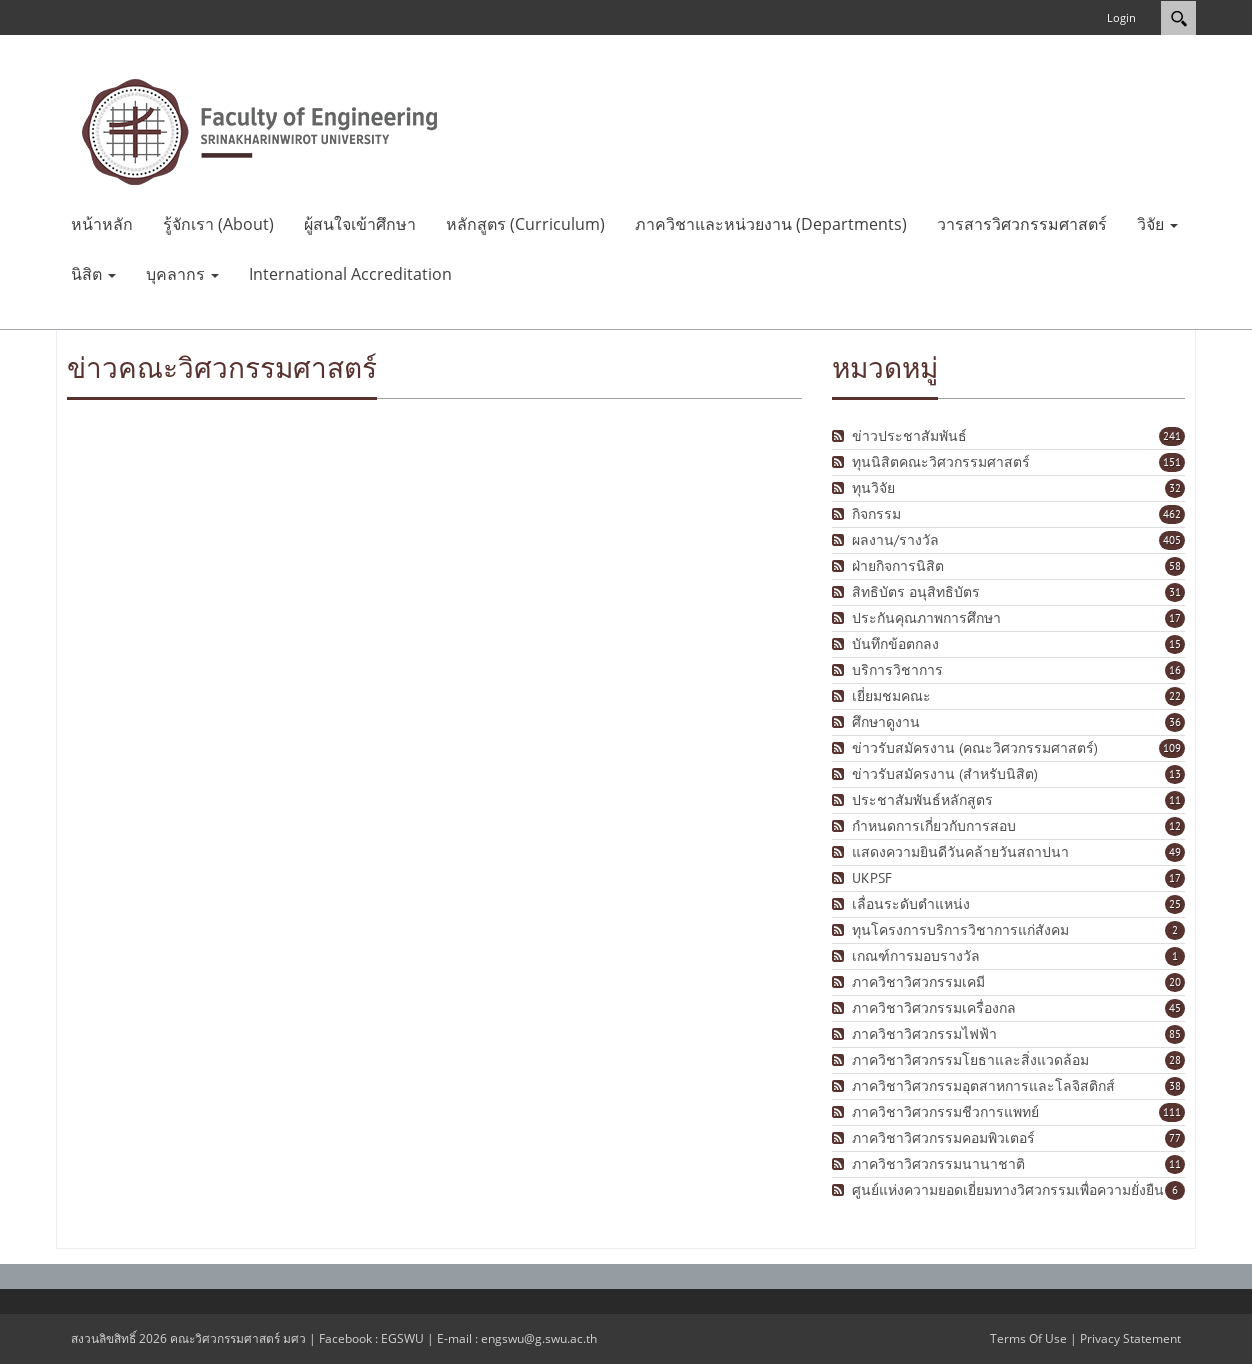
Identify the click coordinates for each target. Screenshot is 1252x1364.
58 (1175, 566)
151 (1172, 462)
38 (1175, 1086)
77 (1175, 1138)
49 (1175, 852)
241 (1172, 436)
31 (1175, 592)
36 (1175, 722)
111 (1172, 1112)
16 (1175, 670)
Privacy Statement (1130, 1338)
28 (1175, 1060)
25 (1175, 904)
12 (1175, 826)
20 (1175, 982)
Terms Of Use (1028, 1338)
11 (1175, 800)
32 (1175, 488)
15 (1175, 644)
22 (1175, 696)
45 (1175, 1008)
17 (1175, 618)
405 (1172, 540)
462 (1172, 514)
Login (1121, 17)
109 (1172, 748)
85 (1175, 1034)
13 (1175, 774)
